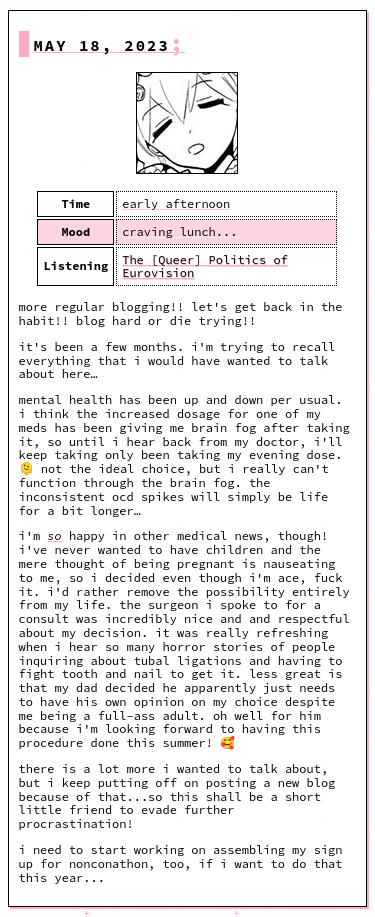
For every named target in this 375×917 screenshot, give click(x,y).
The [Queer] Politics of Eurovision (205, 266)
